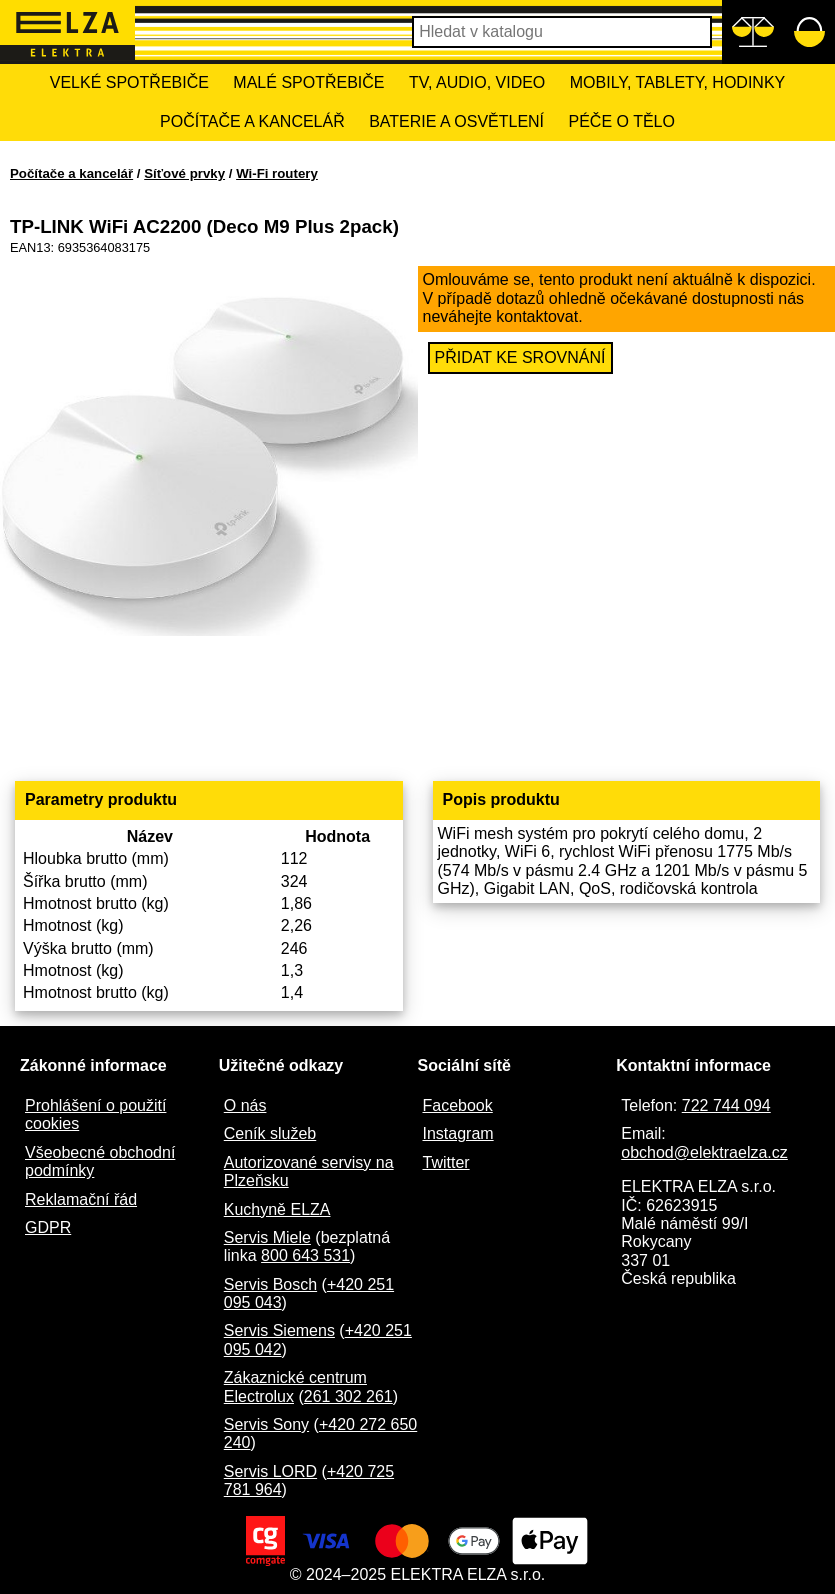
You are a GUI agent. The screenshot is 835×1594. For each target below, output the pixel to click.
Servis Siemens (279, 1330)
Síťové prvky (184, 173)
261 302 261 (348, 1396)
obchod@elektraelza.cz (704, 1152)
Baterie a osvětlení (456, 121)
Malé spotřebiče (308, 82)
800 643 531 (305, 1255)
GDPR (48, 1227)
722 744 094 (726, 1105)
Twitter (446, 1162)
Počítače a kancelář (252, 121)
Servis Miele (267, 1237)
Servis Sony (266, 1424)
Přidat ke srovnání (520, 357)
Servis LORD (270, 1471)
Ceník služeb (270, 1133)
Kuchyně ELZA (277, 1209)
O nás (245, 1105)
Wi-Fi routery (277, 173)
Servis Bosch (270, 1284)
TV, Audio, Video (477, 82)
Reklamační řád (81, 1199)
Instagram (458, 1133)
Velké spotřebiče (129, 82)
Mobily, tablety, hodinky (677, 82)
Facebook (458, 1105)
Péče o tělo (622, 121)
